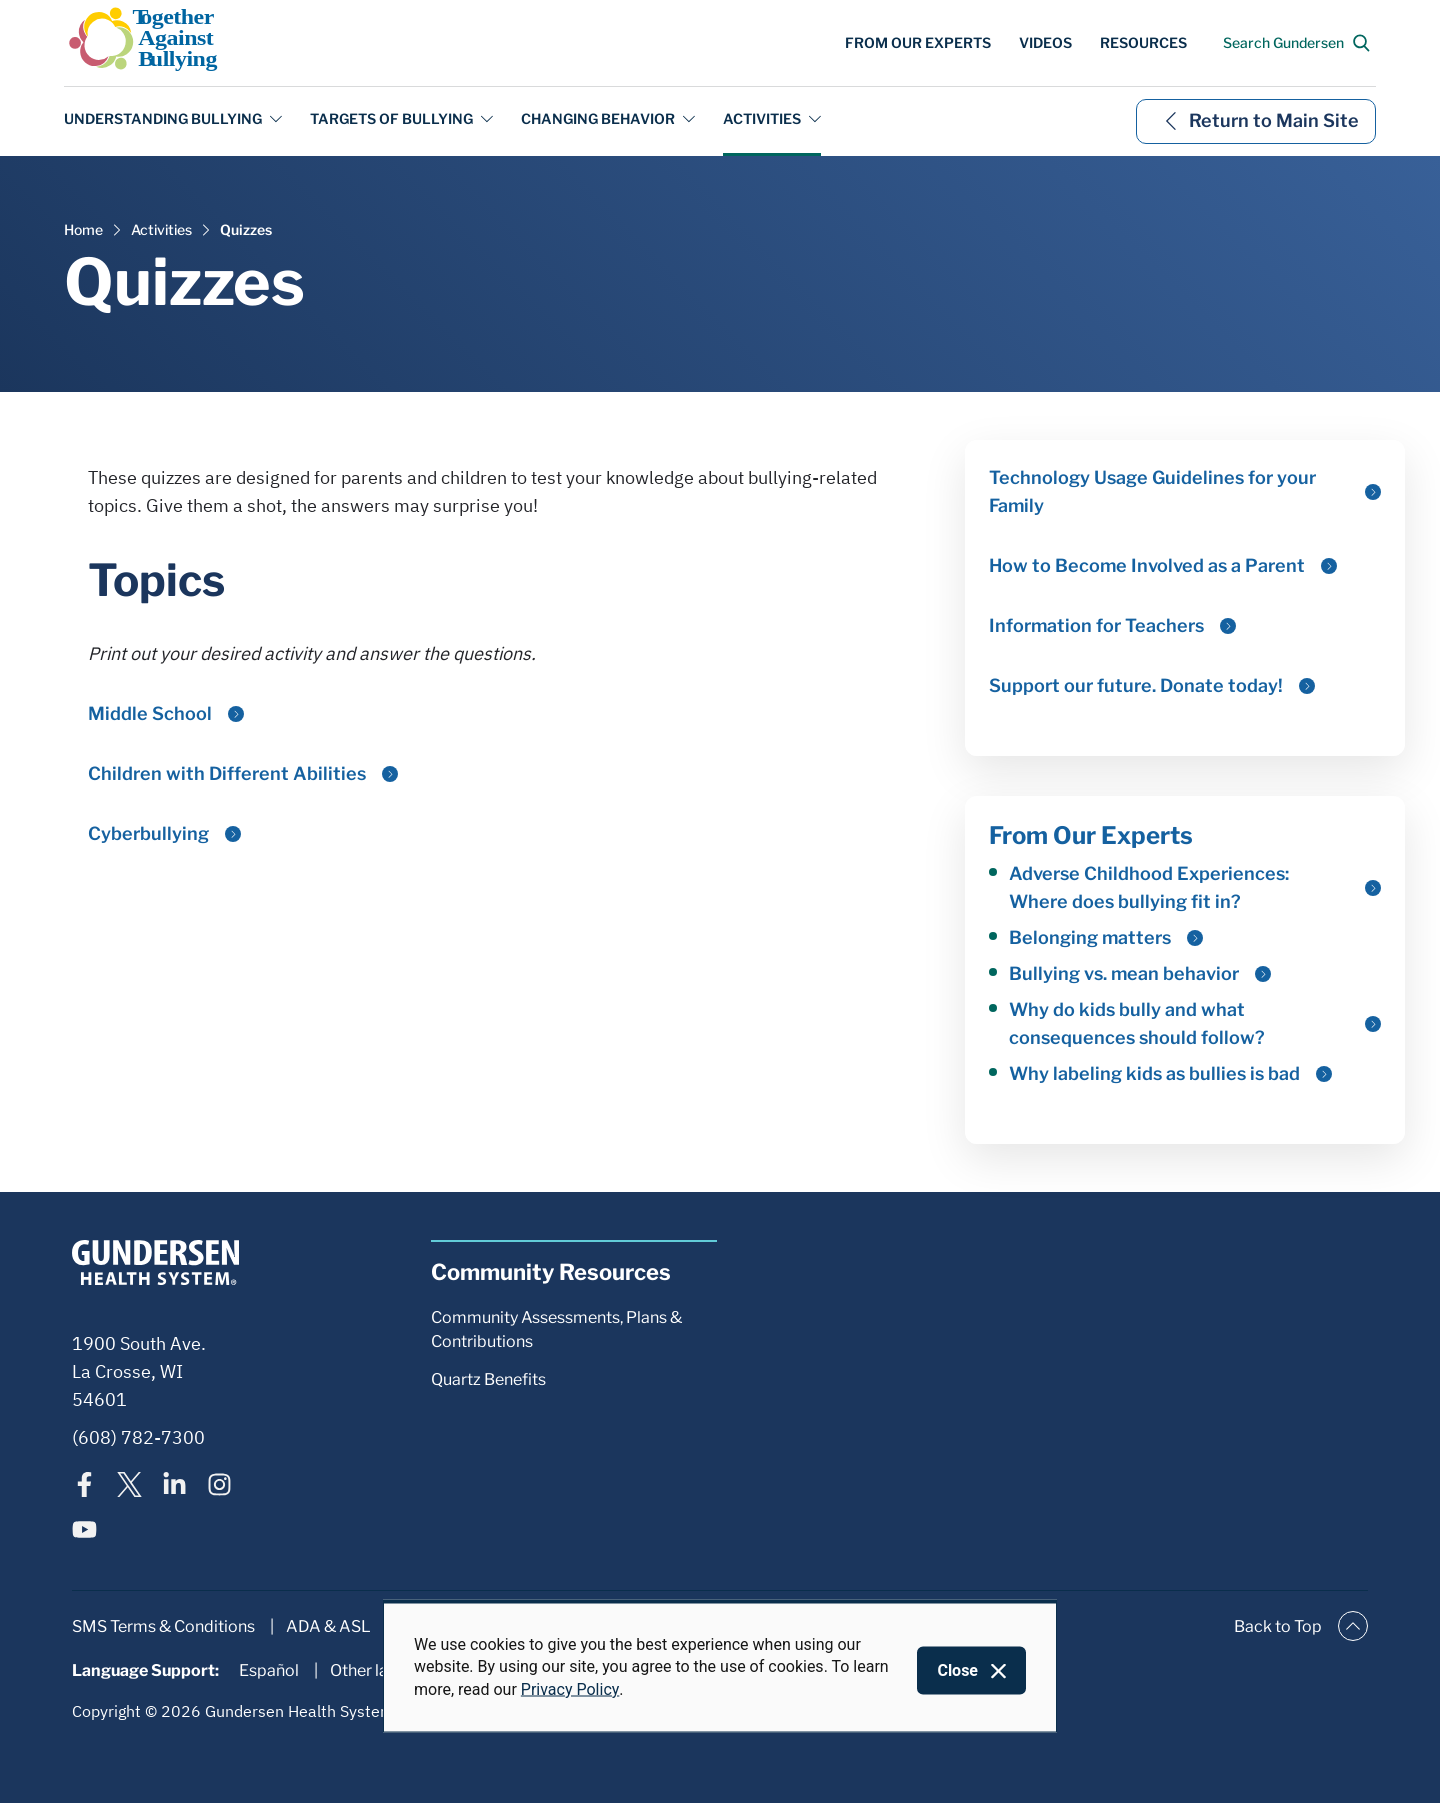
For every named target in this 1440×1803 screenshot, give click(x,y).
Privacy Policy (570, 1688)
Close (957, 1670)
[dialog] (720, 1666)
